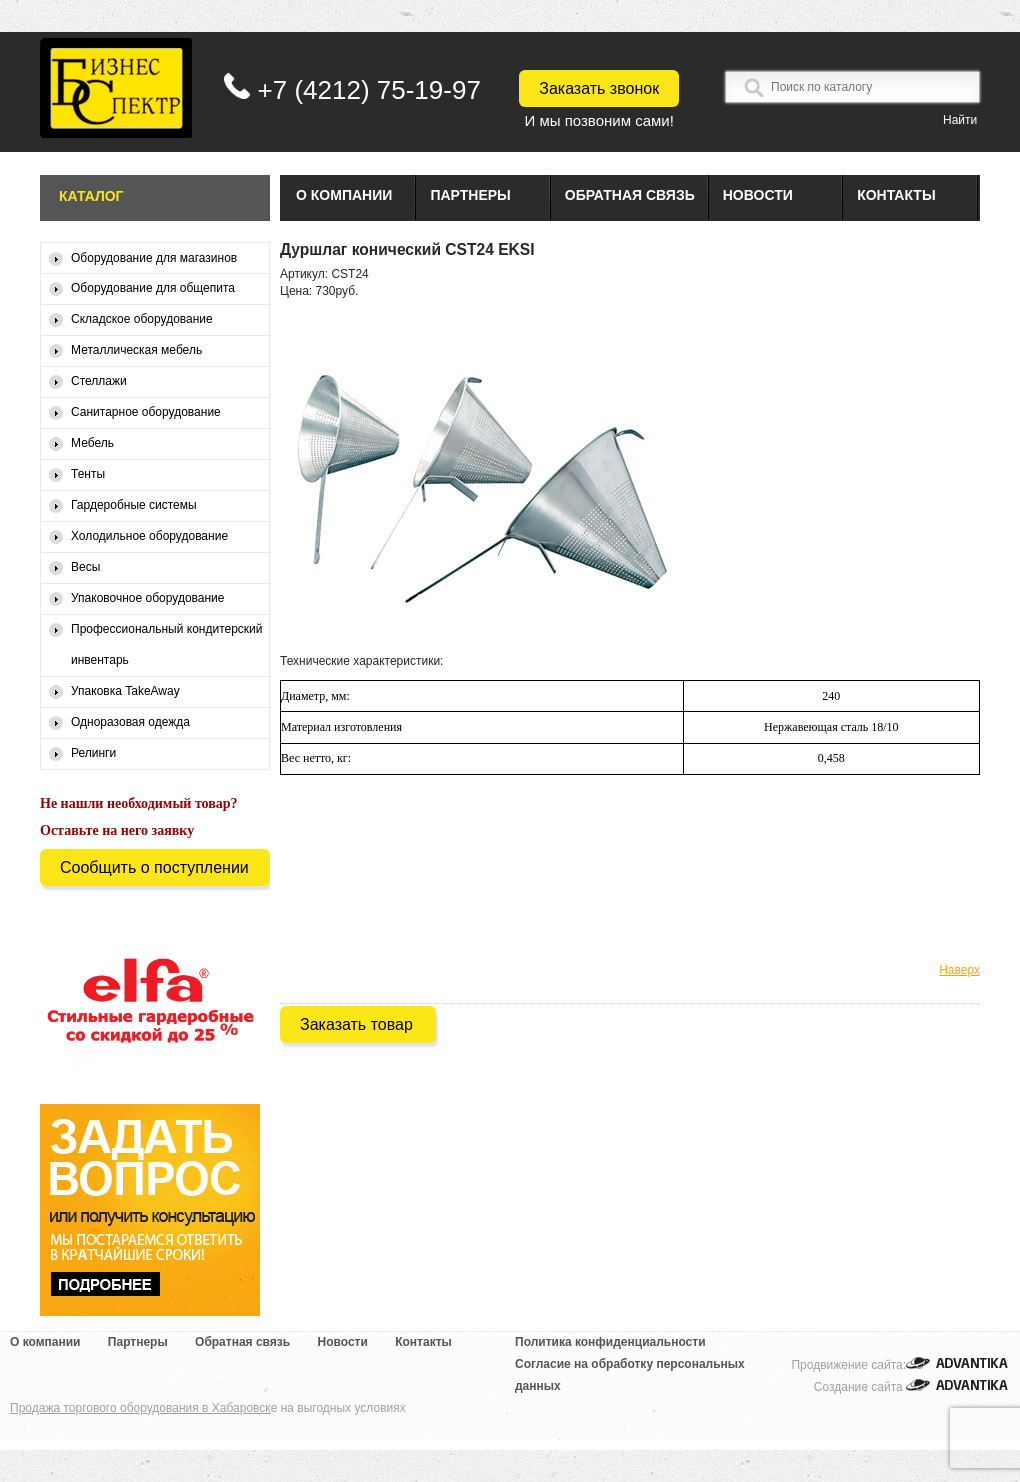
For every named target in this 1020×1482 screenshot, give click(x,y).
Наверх (959, 970)
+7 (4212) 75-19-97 (369, 90)
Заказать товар (356, 1024)
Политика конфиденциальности (610, 1342)
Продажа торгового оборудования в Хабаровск (140, 1408)
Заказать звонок (599, 88)
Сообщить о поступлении (154, 867)
